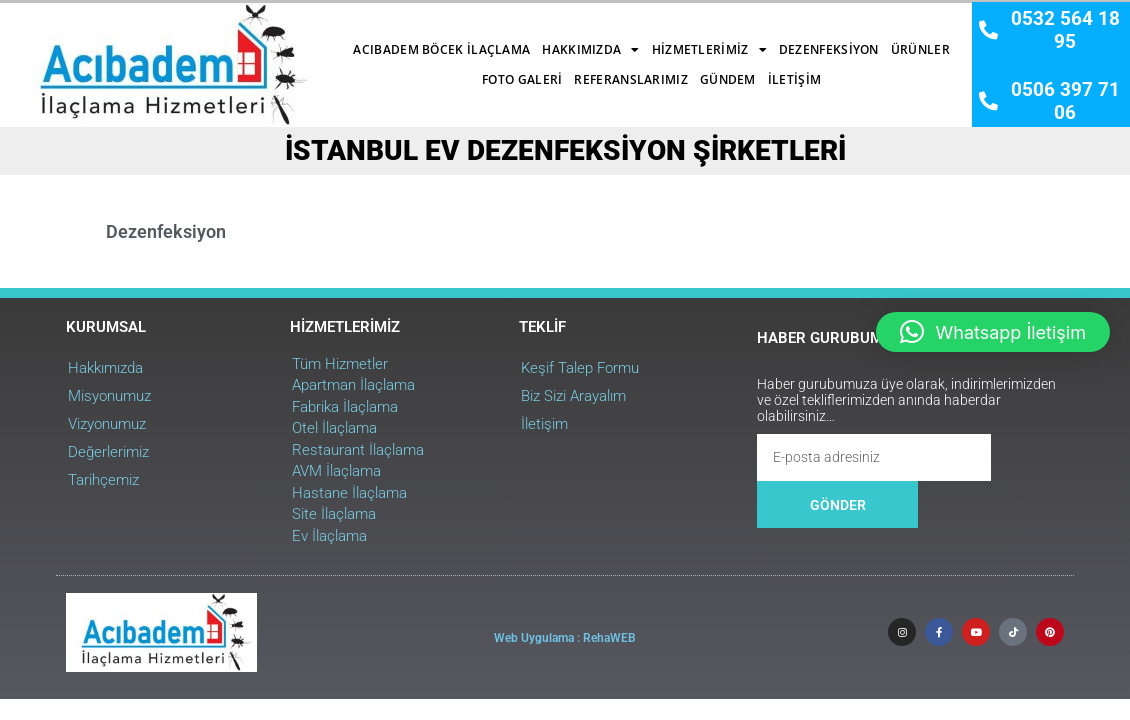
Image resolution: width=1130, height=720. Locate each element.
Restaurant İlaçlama (279, 421)
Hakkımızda (433, 40)
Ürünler (763, 39)
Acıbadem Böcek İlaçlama (284, 39)
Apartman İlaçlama (274, 357)
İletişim (637, 69)
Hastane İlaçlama (270, 464)
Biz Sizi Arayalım (470, 367)
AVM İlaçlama (257, 443)
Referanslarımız (474, 69)
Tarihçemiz (57, 451)
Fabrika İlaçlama (266, 378)
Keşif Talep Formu (477, 339)
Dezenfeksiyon (672, 39)
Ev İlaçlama (250, 507)
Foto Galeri (845, 39)
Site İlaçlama (255, 486)
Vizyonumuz (61, 395)
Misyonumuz (63, 367)
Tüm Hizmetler (261, 335)
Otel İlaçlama (255, 400)
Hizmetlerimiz (552, 40)
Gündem (571, 69)
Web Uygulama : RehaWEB (565, 605)
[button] (993, 332)
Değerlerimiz (62, 423)
